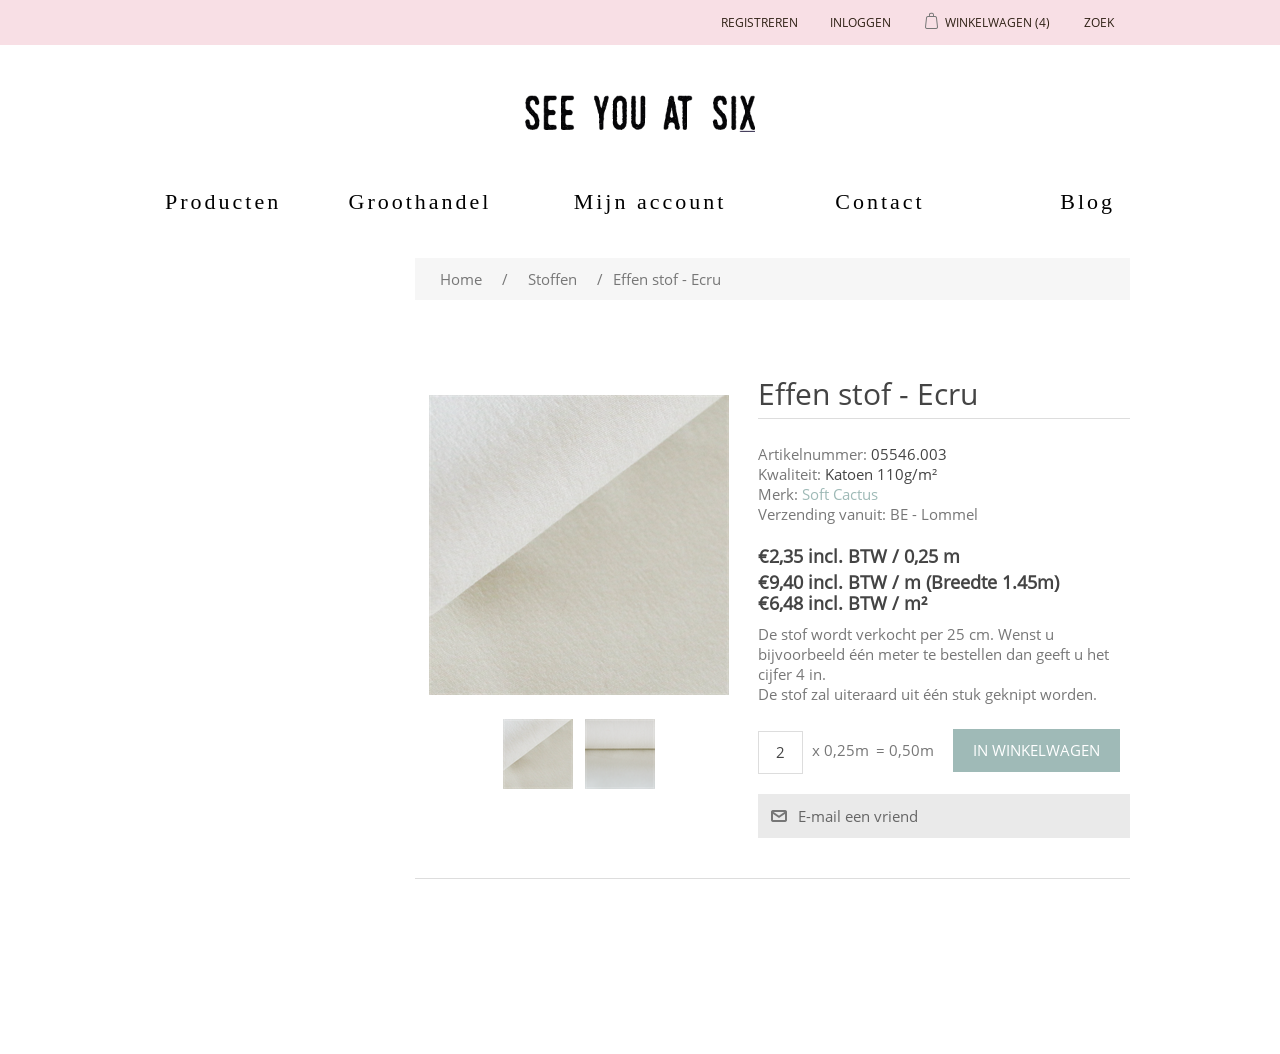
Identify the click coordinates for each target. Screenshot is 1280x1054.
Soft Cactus (840, 494)
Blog (1087, 201)
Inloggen (860, 22)
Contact (879, 201)
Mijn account (650, 201)
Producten (216, 201)
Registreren (759, 22)
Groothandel (420, 201)
